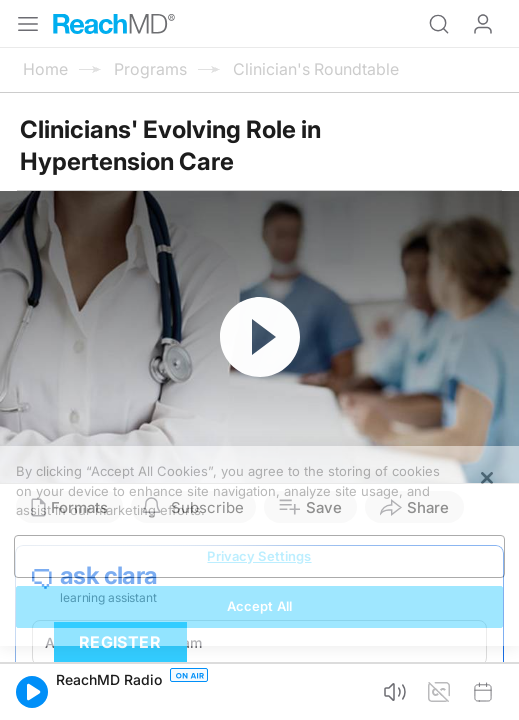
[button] (32, 692)
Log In (483, 24)
